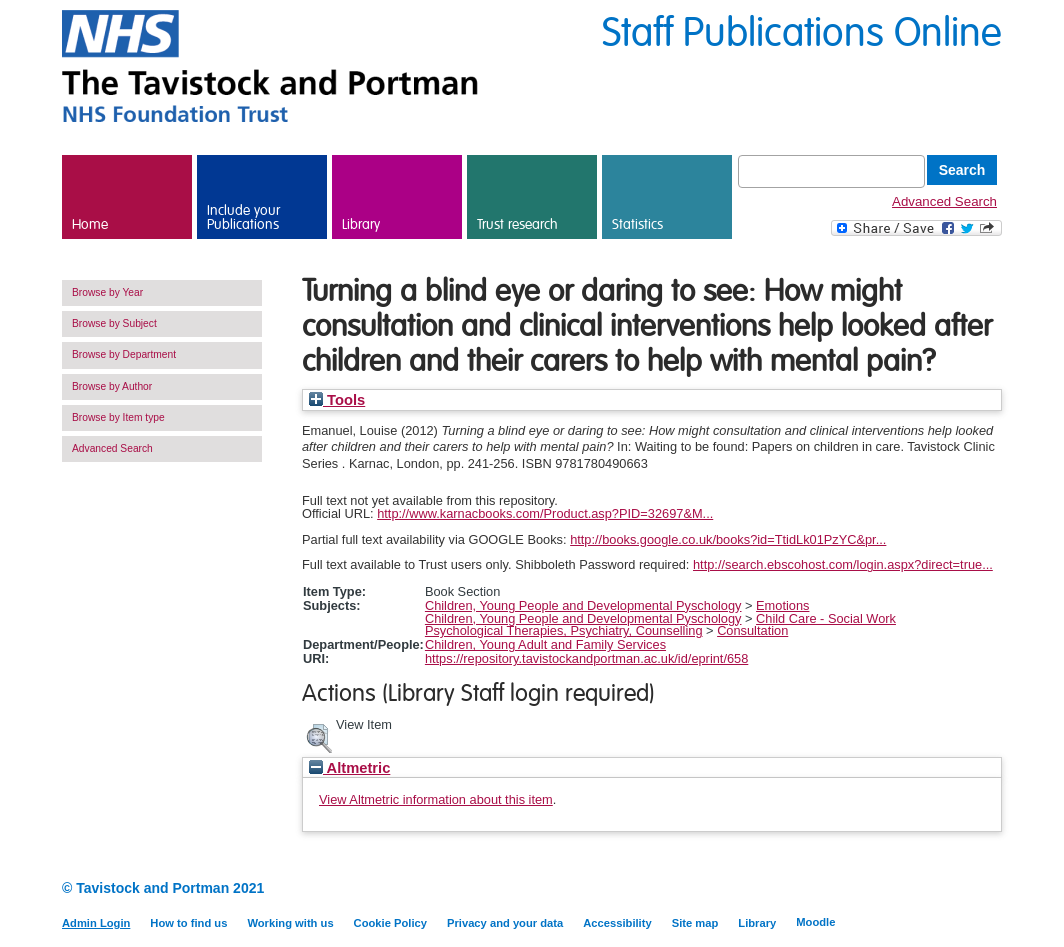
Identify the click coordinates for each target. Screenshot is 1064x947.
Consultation (752, 630)
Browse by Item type (118, 417)
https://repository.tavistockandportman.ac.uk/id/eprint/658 (586, 658)
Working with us (290, 923)
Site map (695, 923)
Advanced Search (944, 201)
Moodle (815, 922)
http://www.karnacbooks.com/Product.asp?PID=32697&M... (545, 513)
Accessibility (617, 923)
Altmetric (349, 768)
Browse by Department (124, 354)
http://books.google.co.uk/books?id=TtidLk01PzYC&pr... (728, 539)
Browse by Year (107, 292)
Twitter (989, 889)
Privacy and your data (505, 923)
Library (361, 225)
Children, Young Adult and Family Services (545, 644)
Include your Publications (243, 218)
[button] (319, 736)
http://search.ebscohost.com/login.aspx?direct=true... (843, 564)
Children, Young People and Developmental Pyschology (583, 605)
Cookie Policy (390, 923)
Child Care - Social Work (826, 618)
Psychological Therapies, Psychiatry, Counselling (564, 630)
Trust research (517, 225)
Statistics (637, 225)
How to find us (188, 923)
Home (90, 225)
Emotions (782, 605)
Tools (337, 400)
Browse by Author (112, 386)
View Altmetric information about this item (436, 799)
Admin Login (96, 923)
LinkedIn (954, 889)
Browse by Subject (114, 323)
